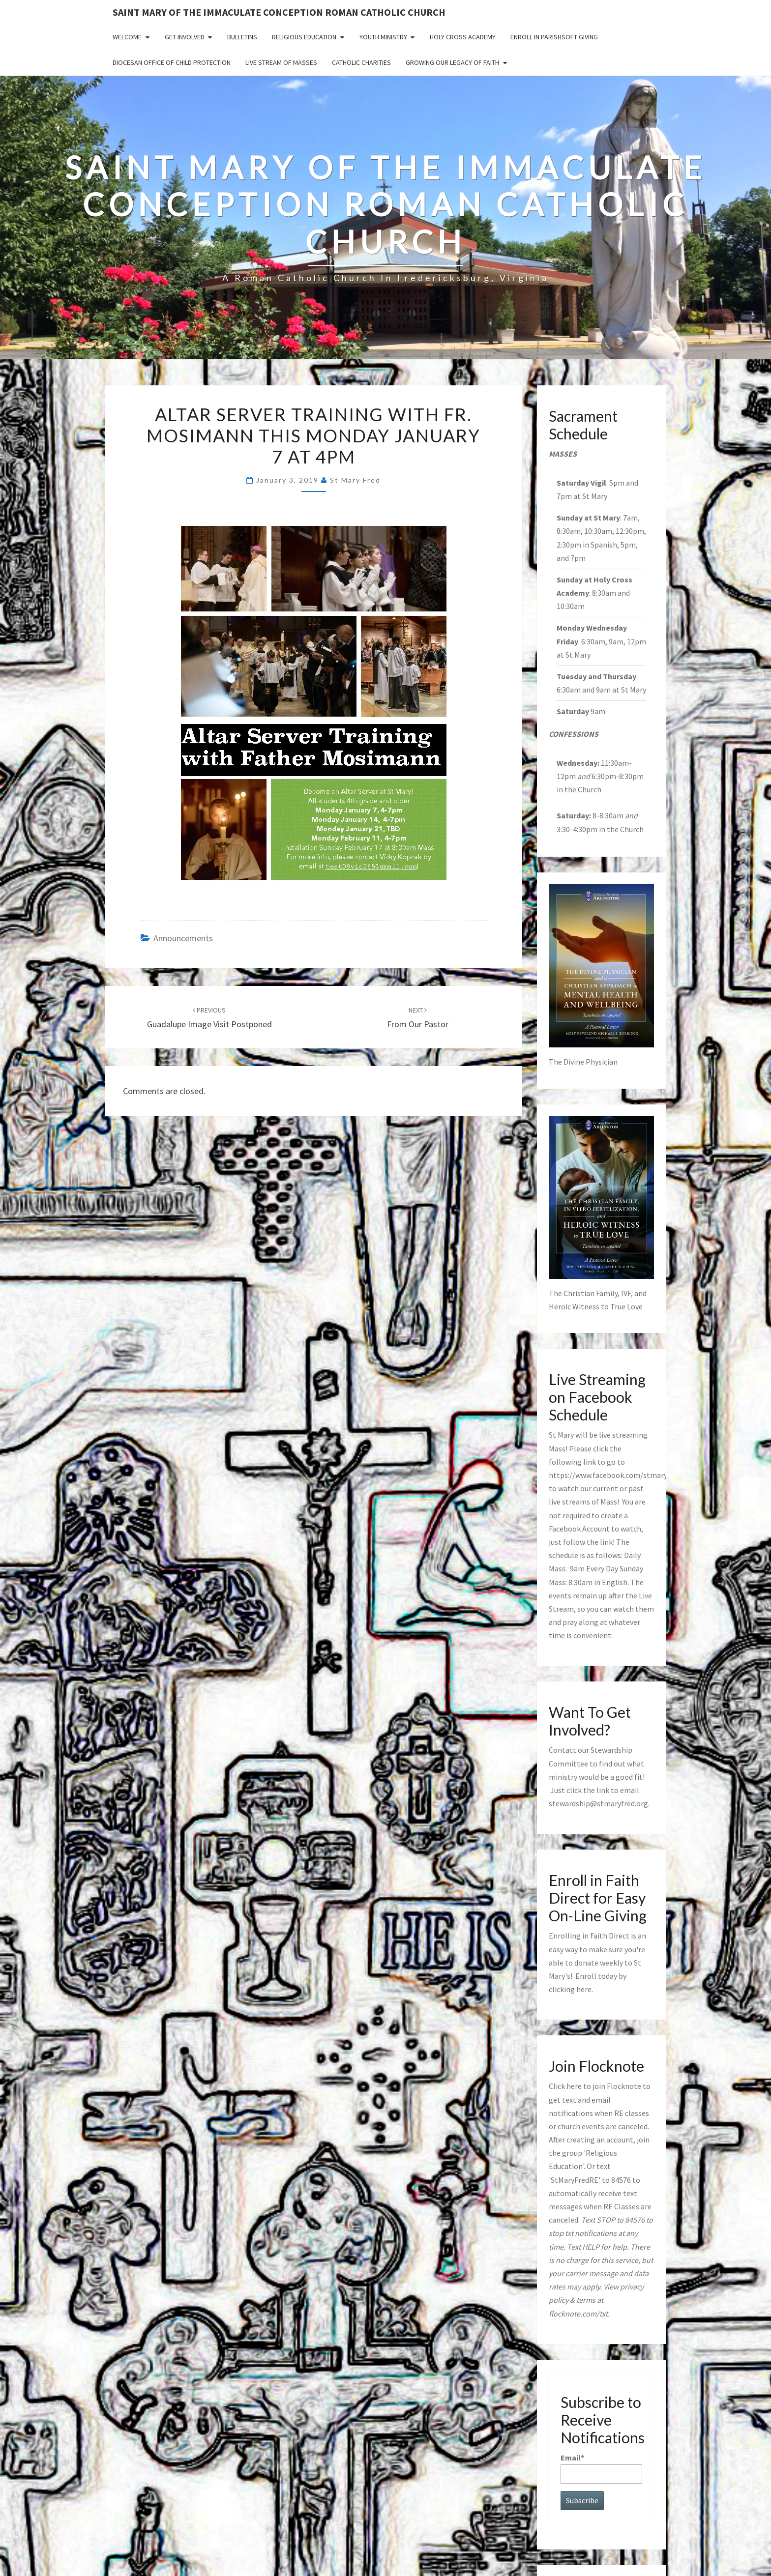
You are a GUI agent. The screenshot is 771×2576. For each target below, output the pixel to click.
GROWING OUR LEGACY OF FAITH (452, 62)
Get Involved (185, 36)
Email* (602, 2468)
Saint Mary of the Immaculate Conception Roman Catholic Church (279, 12)
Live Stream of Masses (281, 62)
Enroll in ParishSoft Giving (554, 36)
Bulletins (242, 36)
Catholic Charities (361, 62)
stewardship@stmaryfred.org (598, 1803)
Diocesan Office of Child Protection (172, 62)
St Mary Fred (355, 480)
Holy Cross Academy (463, 36)
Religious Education (304, 36)
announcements (183, 938)
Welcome (127, 36)
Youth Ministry (383, 36)
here (584, 1989)
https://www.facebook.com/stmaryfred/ (616, 1475)
